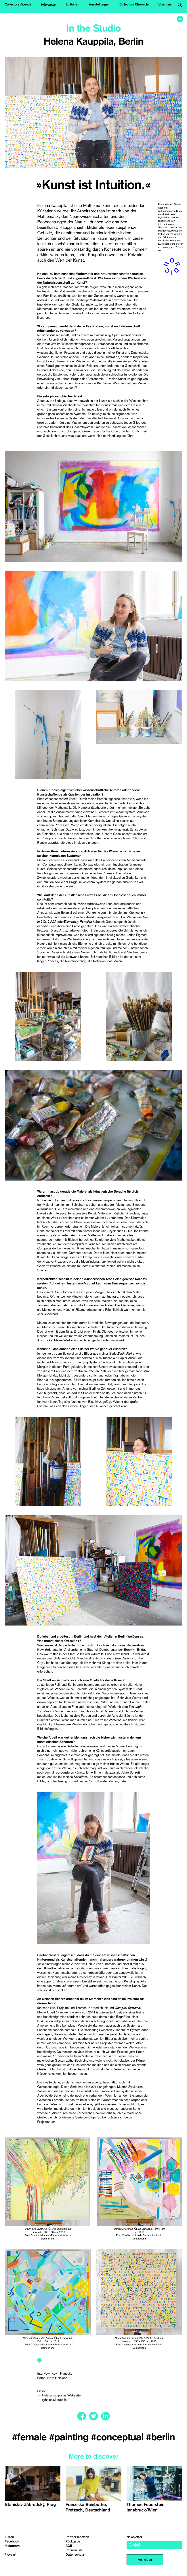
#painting (70, 2437)
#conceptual (118, 2437)
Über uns (165, 4)
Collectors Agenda (18, 4)
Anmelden (145, 2559)
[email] (154, 2545)
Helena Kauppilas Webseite (61, 2395)
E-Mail (9, 2537)
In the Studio (93, 28)
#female (30, 2437)
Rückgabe (73, 2541)
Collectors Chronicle (134, 4)
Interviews (48, 4)
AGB (69, 2545)
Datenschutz (75, 2554)
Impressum (74, 2550)
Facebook (12, 2541)
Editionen (72, 4)
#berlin (160, 2437)
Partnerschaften (77, 2537)
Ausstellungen (99, 4)
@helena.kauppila (54, 2400)
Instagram (12, 2545)
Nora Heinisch (57, 2378)
